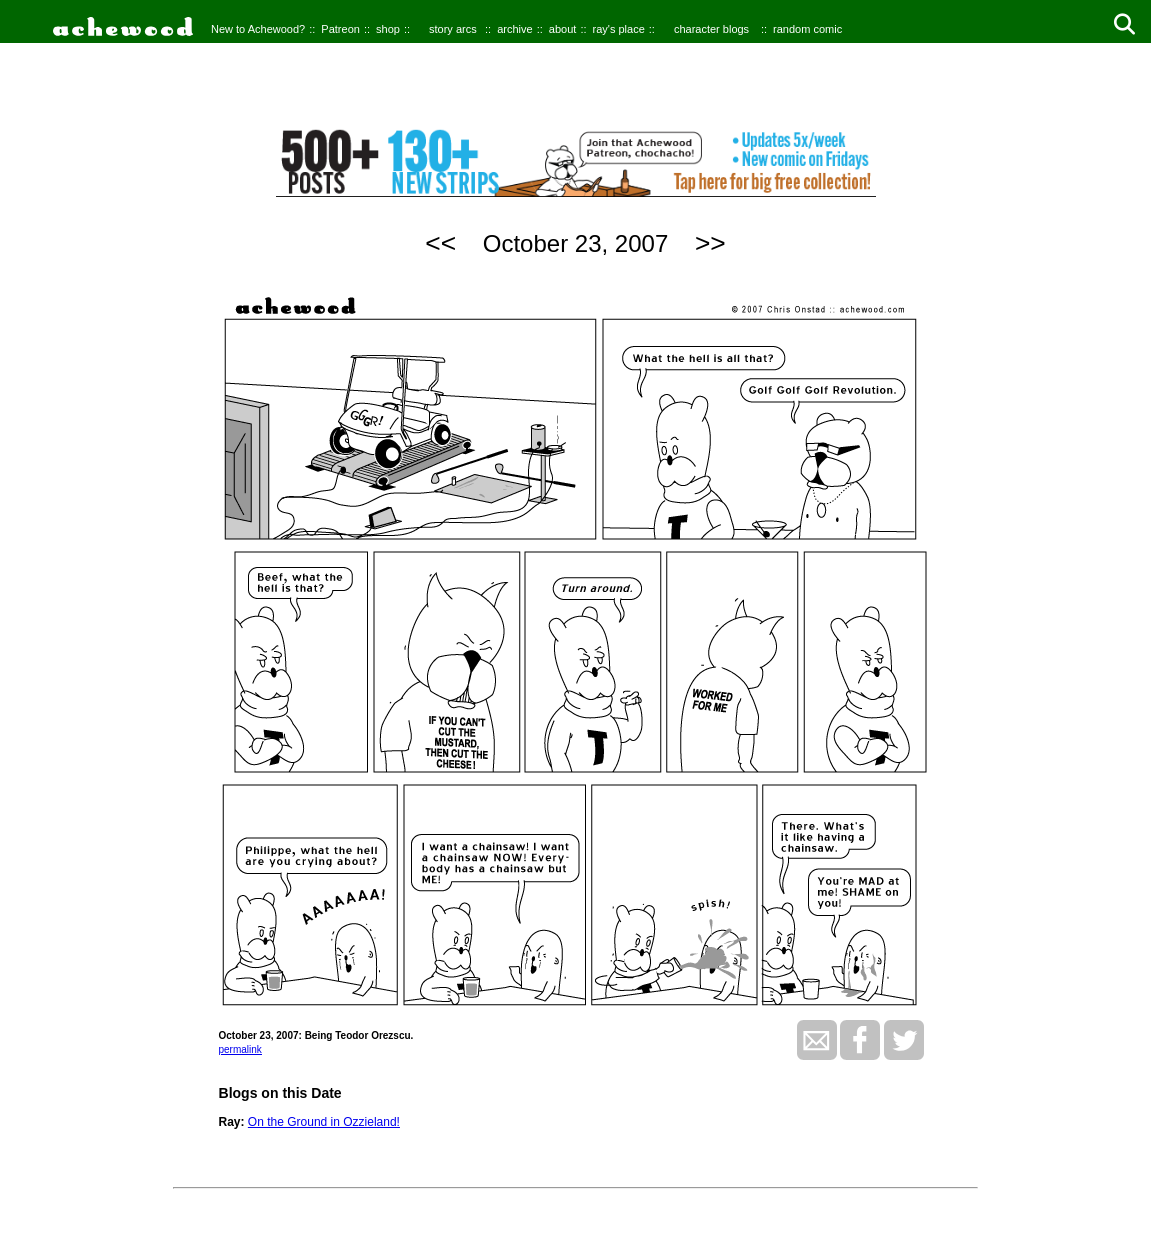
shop (388, 29)
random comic (807, 29)
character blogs (711, 29)
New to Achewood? (258, 29)
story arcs (453, 29)
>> (710, 243)
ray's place (619, 29)
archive (514, 29)
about (563, 29)
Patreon (340, 29)
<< (440, 243)
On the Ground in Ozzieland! (324, 1122)
